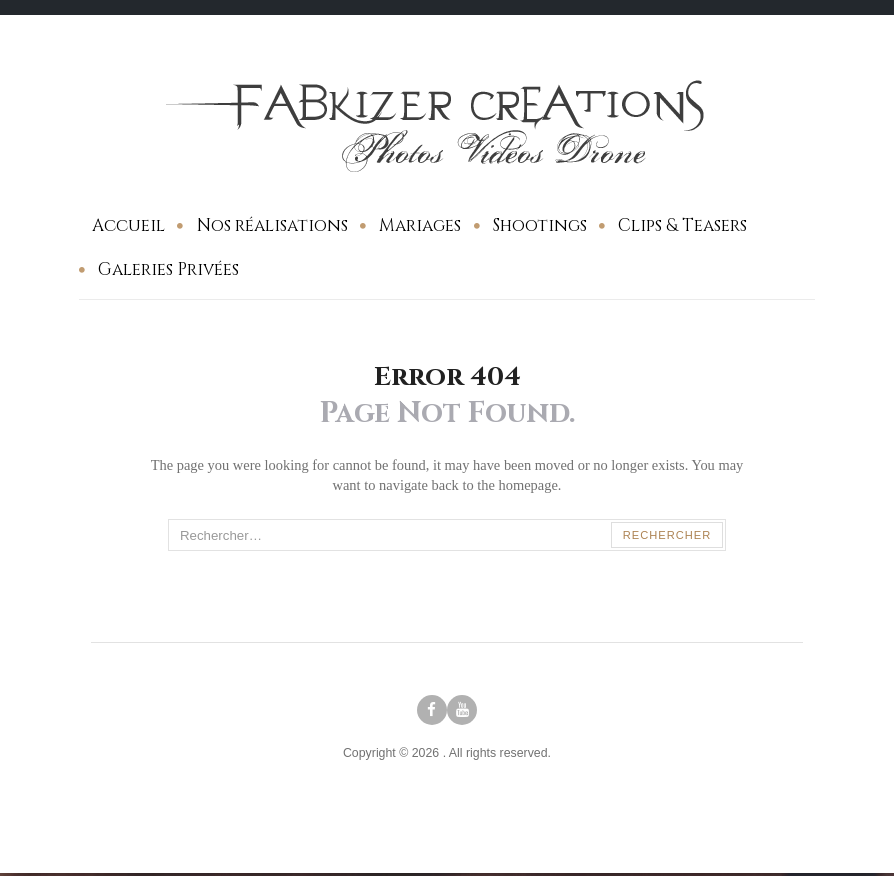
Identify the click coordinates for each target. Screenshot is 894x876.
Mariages (420, 225)
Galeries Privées (168, 269)
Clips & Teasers (682, 225)
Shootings (540, 225)
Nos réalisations (272, 225)
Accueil (128, 225)
